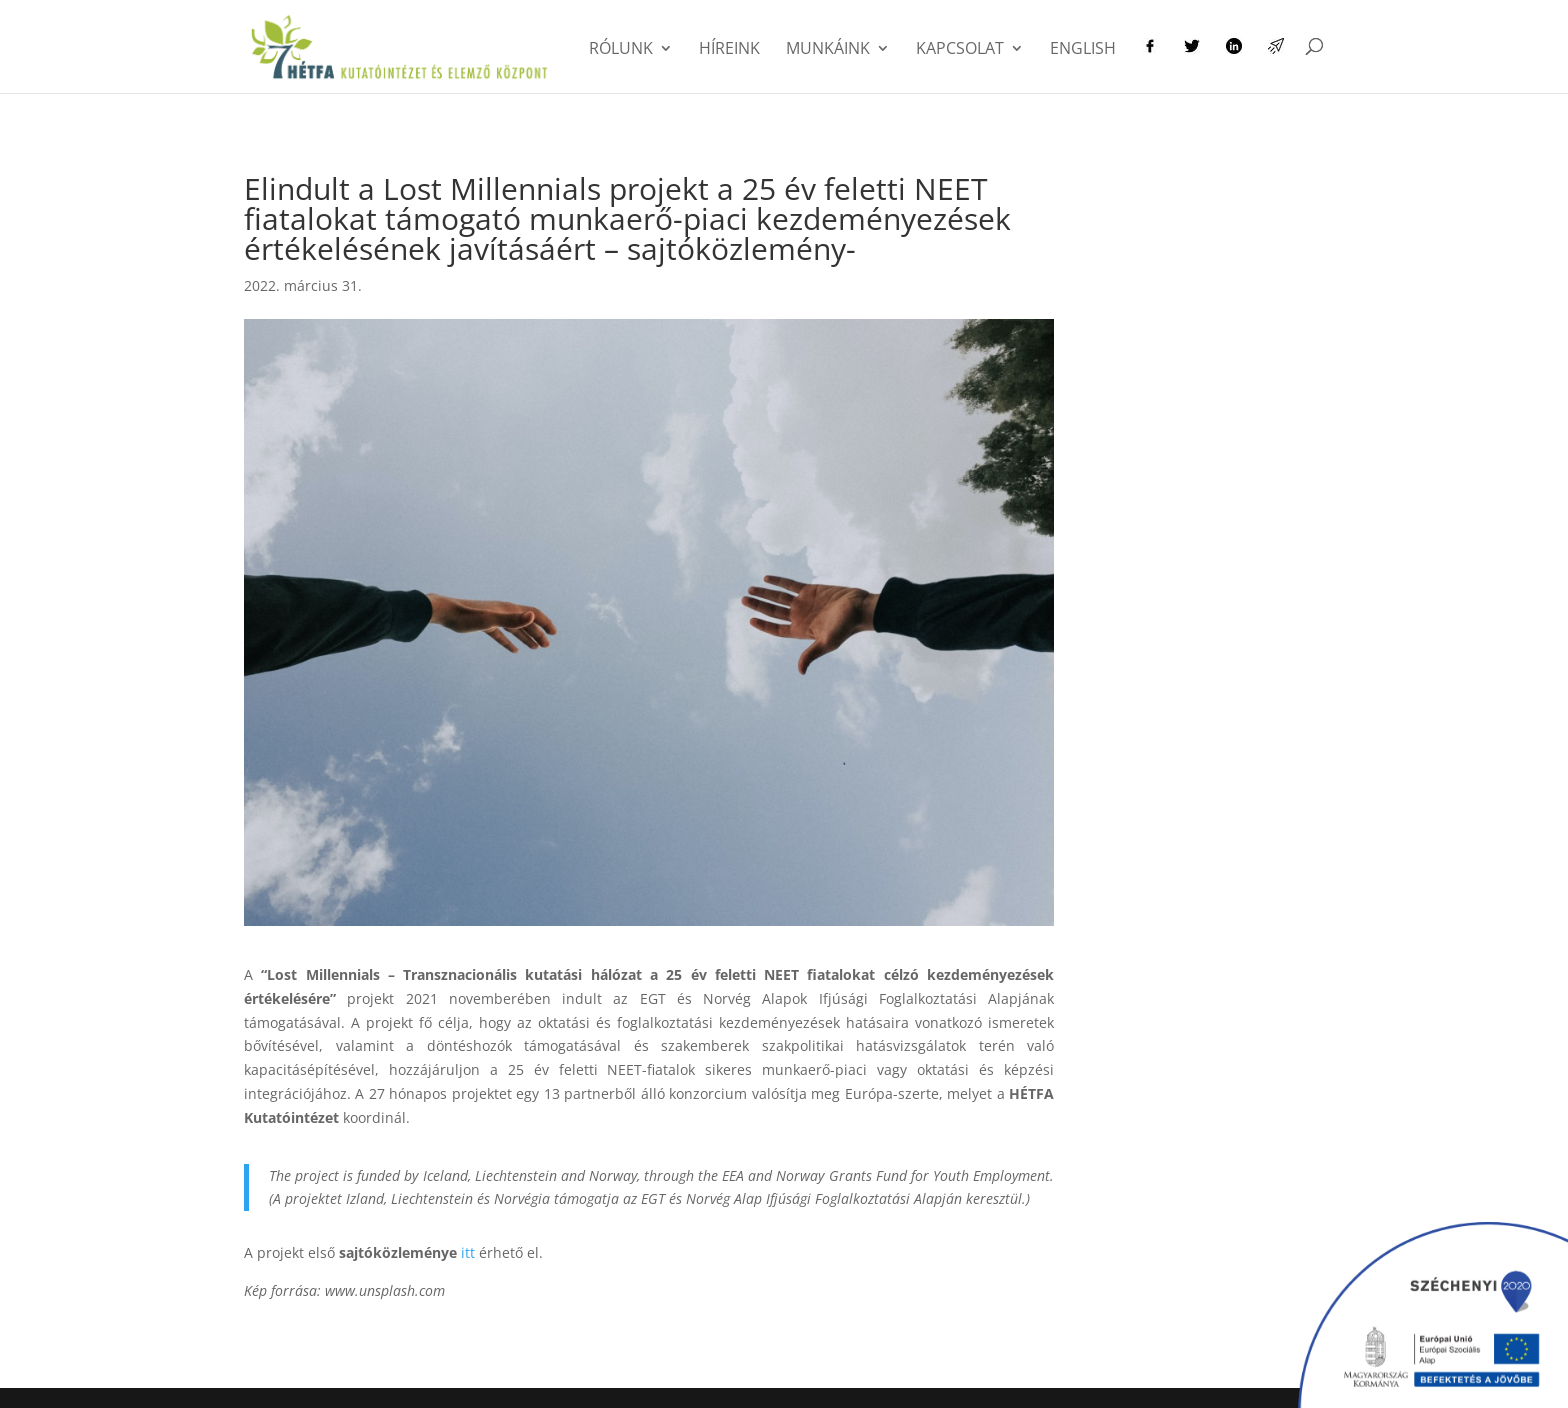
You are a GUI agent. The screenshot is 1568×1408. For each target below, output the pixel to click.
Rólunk (621, 50)
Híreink (729, 50)
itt (468, 1252)
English (1083, 50)
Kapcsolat (960, 50)
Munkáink (828, 50)
